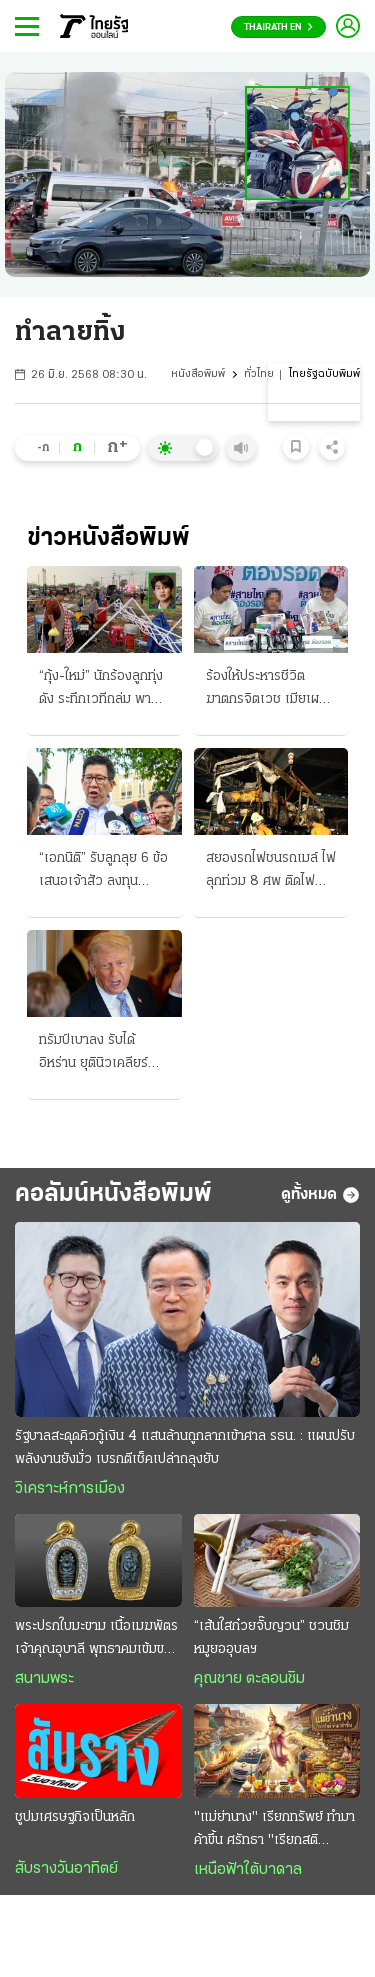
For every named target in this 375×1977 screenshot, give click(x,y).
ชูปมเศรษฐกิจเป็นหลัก (75, 1817)
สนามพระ (44, 1679)
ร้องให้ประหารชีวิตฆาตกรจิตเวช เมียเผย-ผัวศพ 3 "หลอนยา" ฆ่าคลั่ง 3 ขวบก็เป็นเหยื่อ (269, 690)
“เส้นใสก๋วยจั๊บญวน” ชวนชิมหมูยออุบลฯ (271, 1638)
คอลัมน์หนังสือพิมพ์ (113, 1194)
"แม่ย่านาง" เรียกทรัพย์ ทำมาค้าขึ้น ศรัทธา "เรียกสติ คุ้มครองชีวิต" (274, 1831)
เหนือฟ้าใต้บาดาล (248, 1870)
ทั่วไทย (259, 374)
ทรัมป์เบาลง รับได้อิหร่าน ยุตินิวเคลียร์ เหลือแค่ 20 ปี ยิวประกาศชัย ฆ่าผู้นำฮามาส (95, 1054)
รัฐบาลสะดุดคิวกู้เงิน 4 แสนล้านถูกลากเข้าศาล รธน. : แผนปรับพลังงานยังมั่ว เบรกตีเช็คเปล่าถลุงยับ (185, 1448)
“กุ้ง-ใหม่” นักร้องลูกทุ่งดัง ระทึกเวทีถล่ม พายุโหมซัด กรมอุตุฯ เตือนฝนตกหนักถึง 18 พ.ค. (101, 690)
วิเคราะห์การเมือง (70, 1489)
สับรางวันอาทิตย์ (66, 1869)
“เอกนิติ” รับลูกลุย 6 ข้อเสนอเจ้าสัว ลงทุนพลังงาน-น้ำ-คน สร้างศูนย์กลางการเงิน (103, 872)
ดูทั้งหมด (320, 1195)
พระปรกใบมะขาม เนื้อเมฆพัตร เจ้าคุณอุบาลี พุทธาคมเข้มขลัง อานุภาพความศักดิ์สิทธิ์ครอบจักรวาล (97, 1640)
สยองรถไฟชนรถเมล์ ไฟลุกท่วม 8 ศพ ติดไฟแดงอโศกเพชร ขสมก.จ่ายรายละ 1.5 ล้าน (271, 872)
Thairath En (278, 27)
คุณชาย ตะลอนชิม (249, 1679)
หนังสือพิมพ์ (198, 374)
